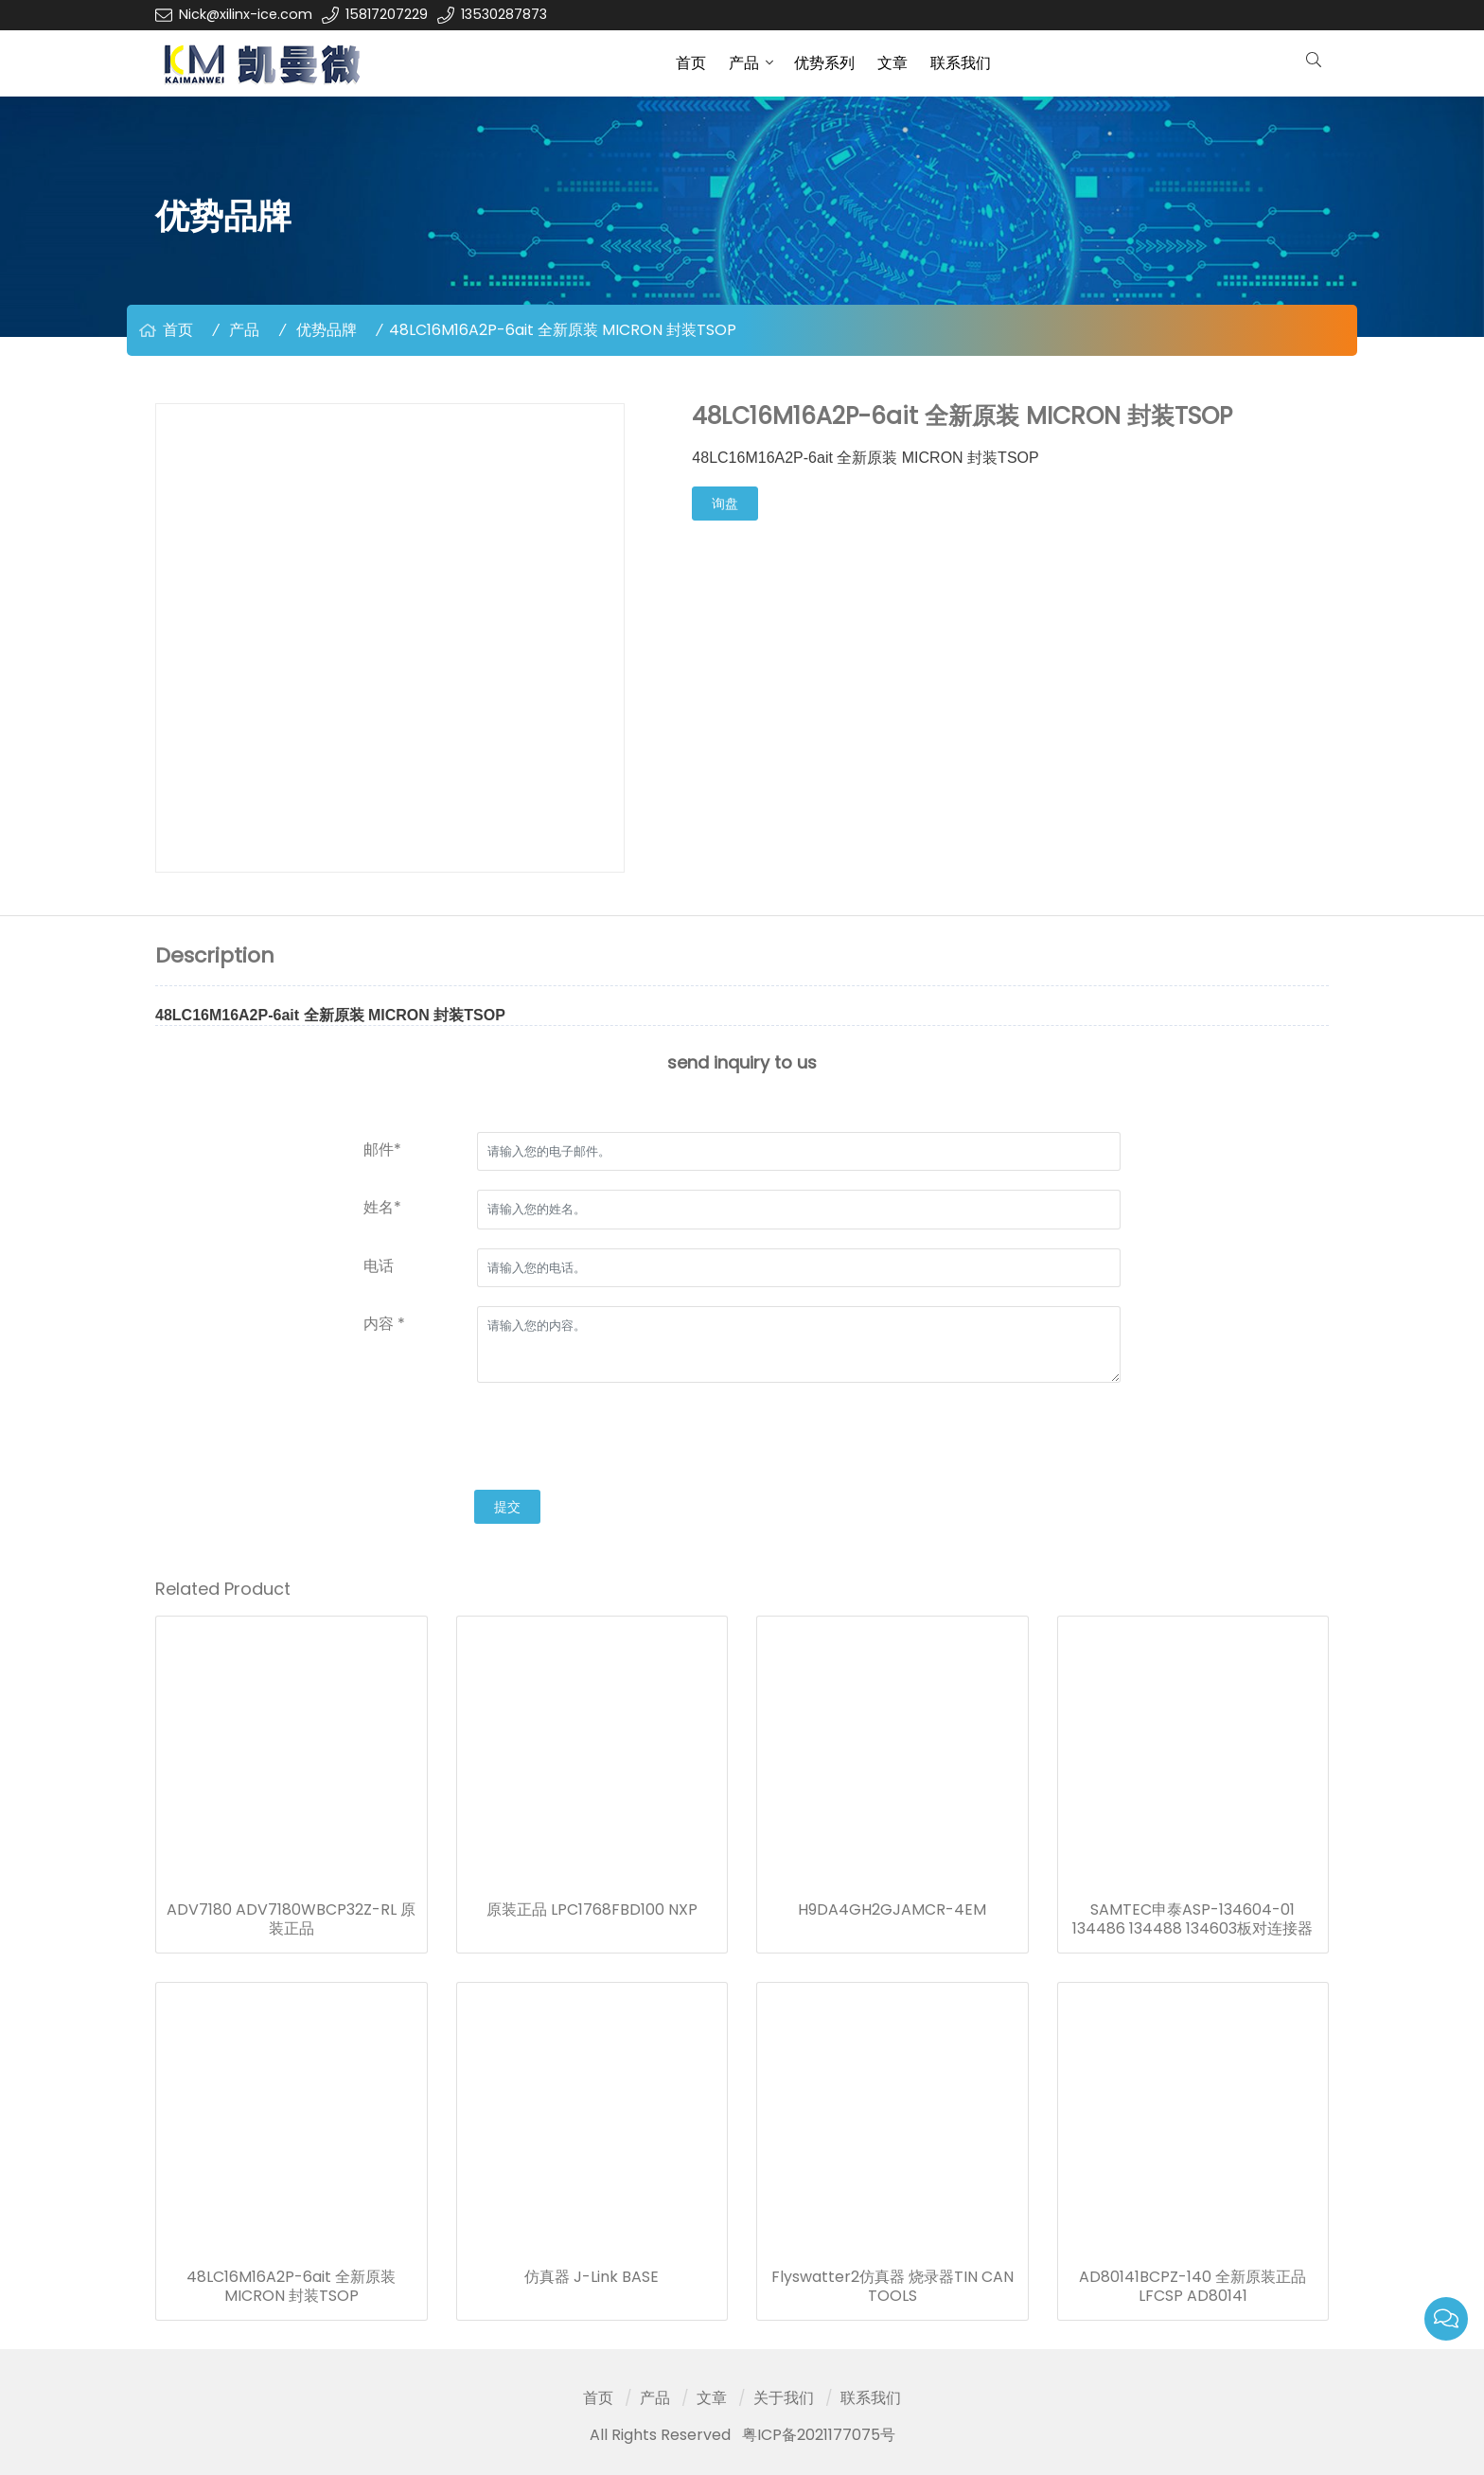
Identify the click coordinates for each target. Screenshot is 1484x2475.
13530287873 (504, 14)
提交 (507, 1506)
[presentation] (507, 1439)
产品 (744, 63)
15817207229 (386, 14)
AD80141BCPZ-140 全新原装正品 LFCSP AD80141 (1192, 2287)
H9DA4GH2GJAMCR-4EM (892, 1909)
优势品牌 (326, 330)
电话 (378, 1266)
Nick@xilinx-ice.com (245, 14)
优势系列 (824, 63)
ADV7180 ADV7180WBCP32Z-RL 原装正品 (291, 1919)
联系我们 (960, 63)
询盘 (725, 503)
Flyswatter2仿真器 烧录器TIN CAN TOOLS (892, 2287)
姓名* (382, 1207)
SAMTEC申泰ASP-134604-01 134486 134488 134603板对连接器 (1192, 1919)
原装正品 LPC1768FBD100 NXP (592, 1909)
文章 (892, 63)
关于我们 (783, 2398)
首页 (691, 63)
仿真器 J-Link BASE (591, 2277)
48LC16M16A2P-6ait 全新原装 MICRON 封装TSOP (291, 2287)
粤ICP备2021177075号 (818, 2435)
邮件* (382, 1149)
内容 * (384, 1324)
